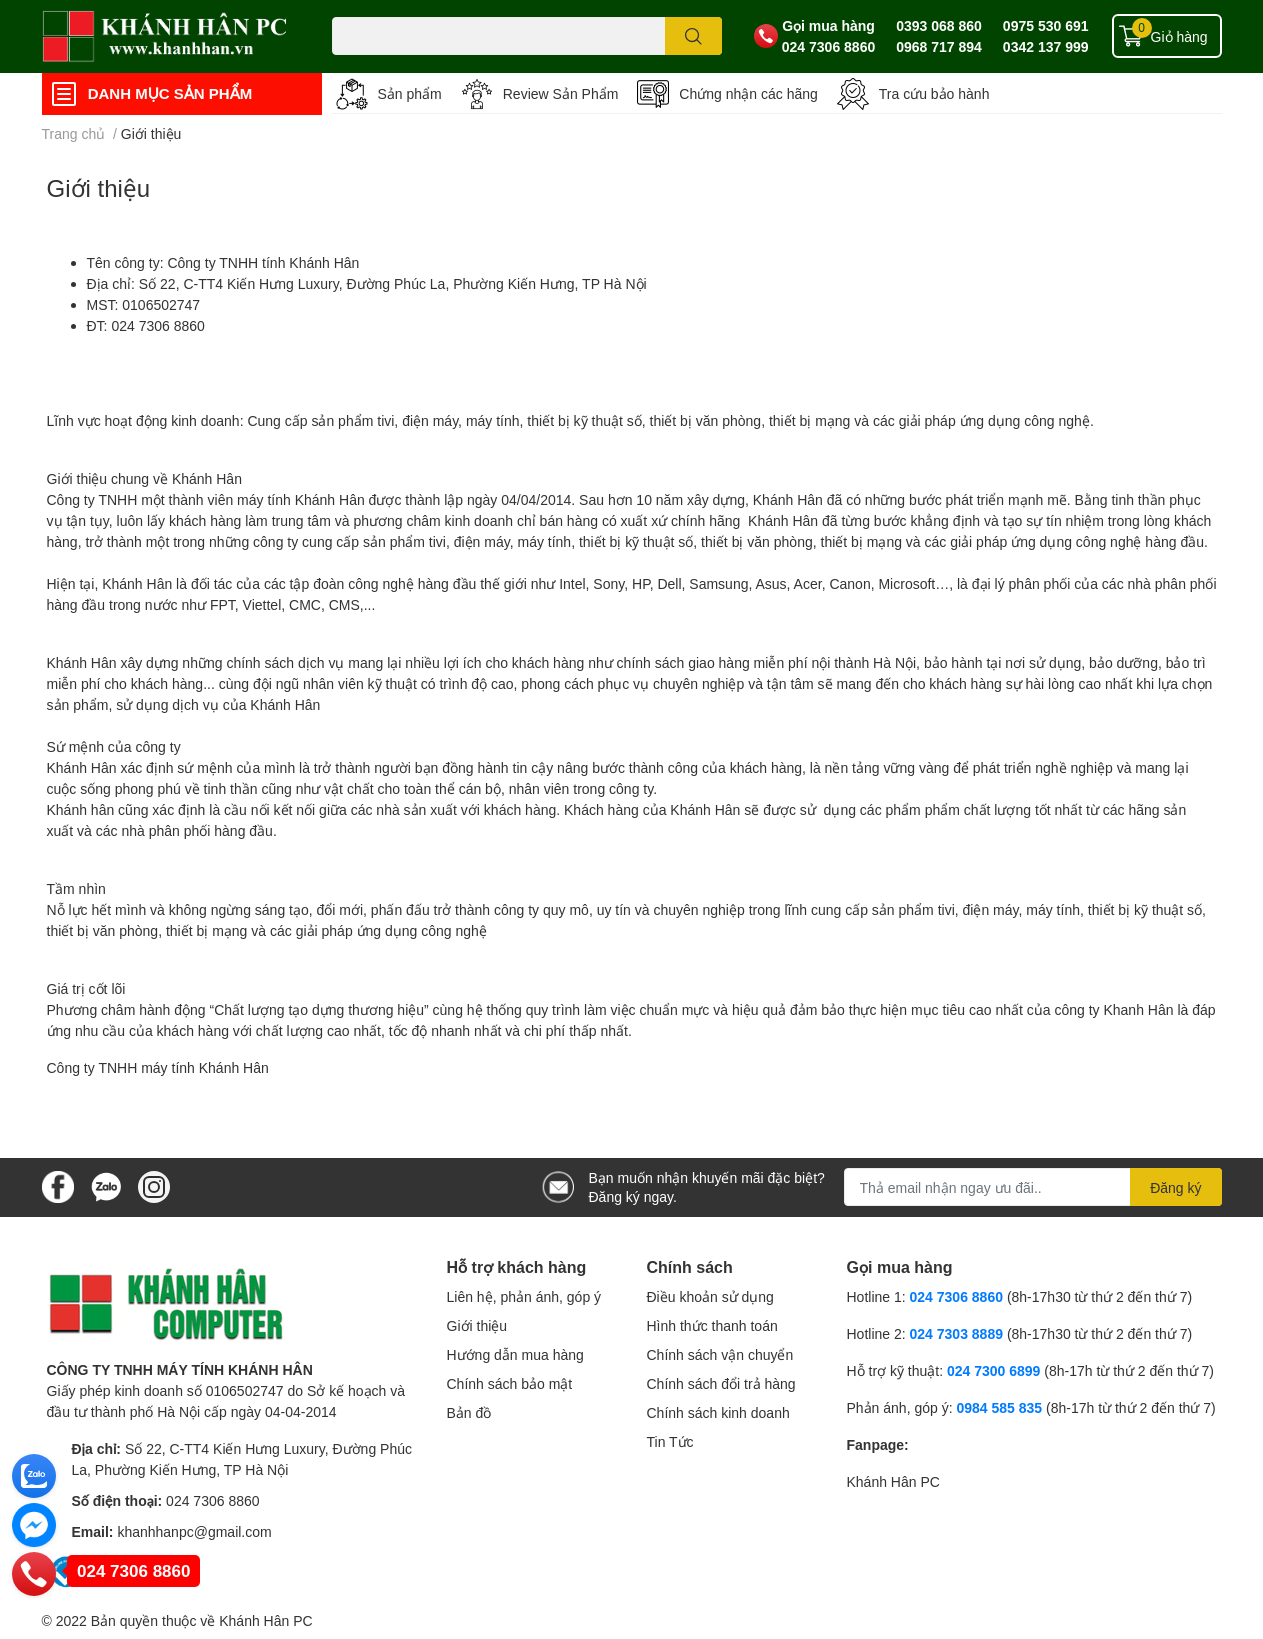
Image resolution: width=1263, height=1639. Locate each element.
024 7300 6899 (993, 1370)
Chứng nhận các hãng (748, 93)
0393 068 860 (939, 25)
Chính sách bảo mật (510, 1383)
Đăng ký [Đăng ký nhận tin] (1175, 1187)
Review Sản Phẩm (561, 93)
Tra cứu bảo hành (934, 93)
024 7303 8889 (956, 1333)
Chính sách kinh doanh (718, 1412)
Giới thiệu (99, 187)
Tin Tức (670, 1441)
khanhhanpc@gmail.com (194, 1531)
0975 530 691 (1046, 25)
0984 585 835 (999, 1407)
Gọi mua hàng (828, 25)
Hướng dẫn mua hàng (515, 1354)
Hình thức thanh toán (712, 1325)
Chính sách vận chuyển (720, 1354)
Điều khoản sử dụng (710, 1296)
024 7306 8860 (828, 46)
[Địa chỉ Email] (1033, 1187)
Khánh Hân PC (893, 1481)
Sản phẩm (410, 93)
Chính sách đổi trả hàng (721, 1383)
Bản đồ (469, 1412)
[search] (693, 36)
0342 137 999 (1046, 46)
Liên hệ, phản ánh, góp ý (524, 1296)
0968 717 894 (939, 46)
